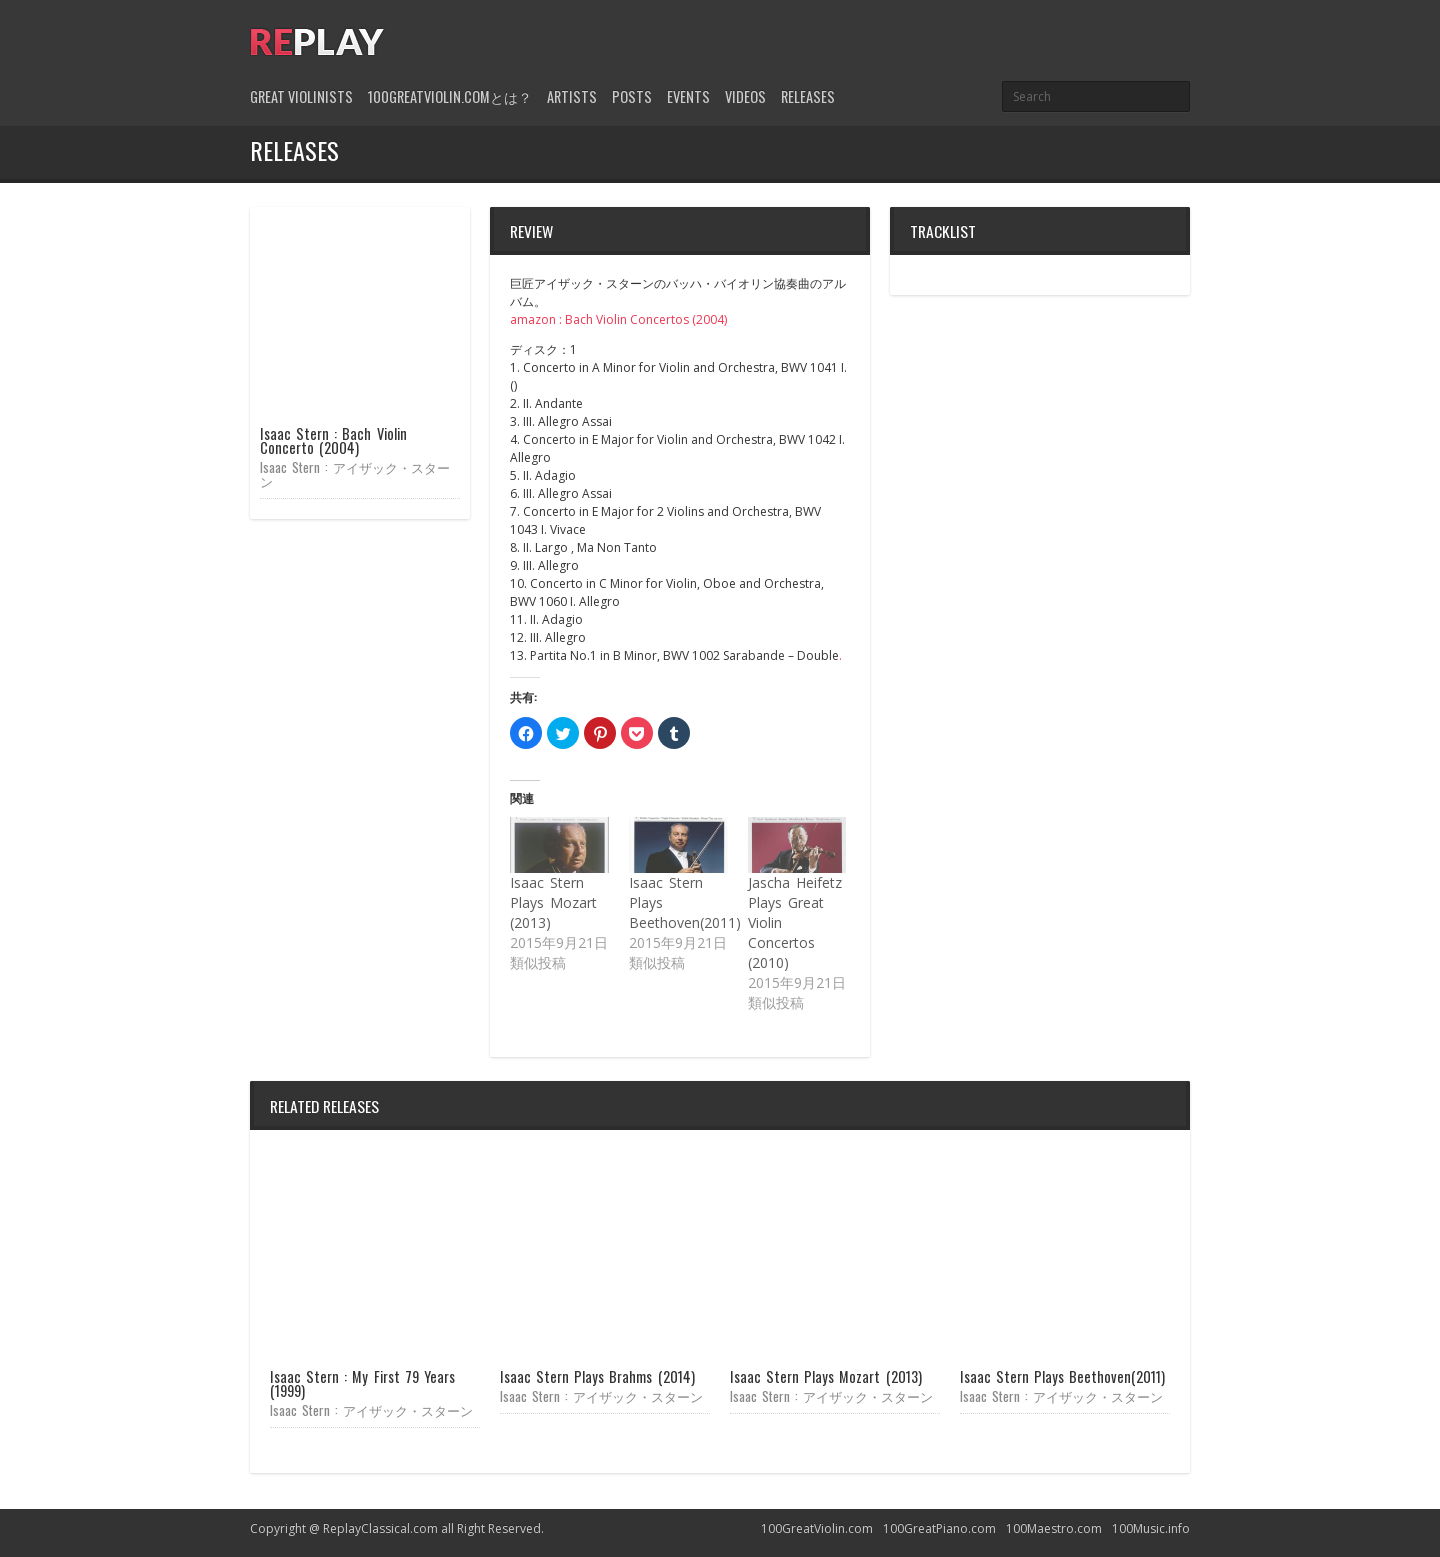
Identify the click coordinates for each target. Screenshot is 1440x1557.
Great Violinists (301, 96)
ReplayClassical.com (380, 1528)
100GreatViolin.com (817, 1528)
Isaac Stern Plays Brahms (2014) (597, 1376)
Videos (745, 96)
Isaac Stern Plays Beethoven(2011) (1062, 1376)
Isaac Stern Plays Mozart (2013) (553, 902)
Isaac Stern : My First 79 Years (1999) (362, 1383)
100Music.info (1151, 1528)
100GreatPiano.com (939, 1528)
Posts (632, 96)
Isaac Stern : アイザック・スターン (355, 473)
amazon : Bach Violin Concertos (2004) (618, 319)
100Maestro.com (1054, 1528)
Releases (808, 96)
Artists (572, 96)
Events (688, 96)
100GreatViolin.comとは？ (450, 96)
